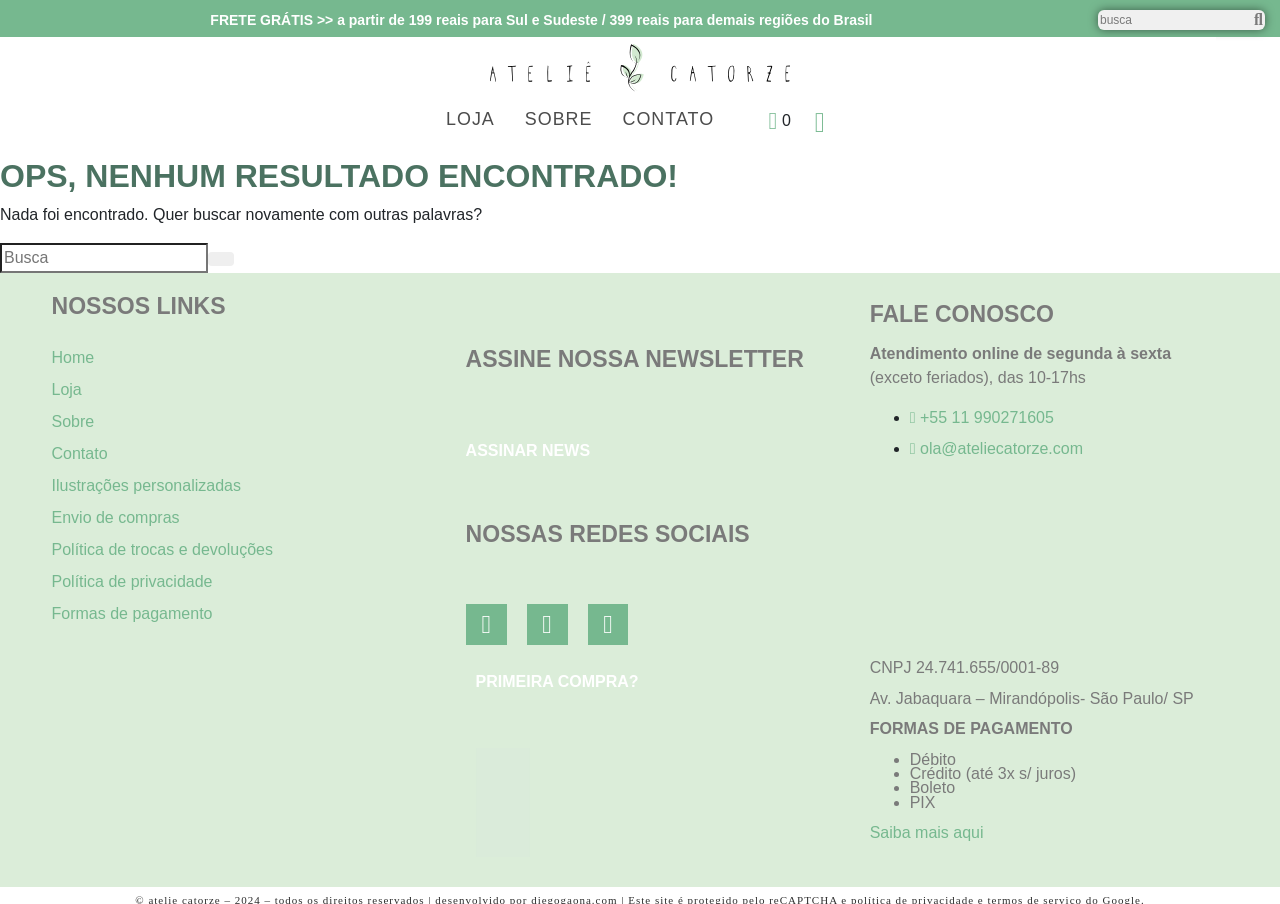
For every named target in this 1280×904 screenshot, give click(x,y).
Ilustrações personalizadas (146, 485)
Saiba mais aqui (927, 832)
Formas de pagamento (132, 613)
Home (73, 357)
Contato (669, 119)
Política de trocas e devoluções (162, 549)
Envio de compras (116, 517)
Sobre (559, 119)
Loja (470, 119)
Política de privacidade (132, 581)
